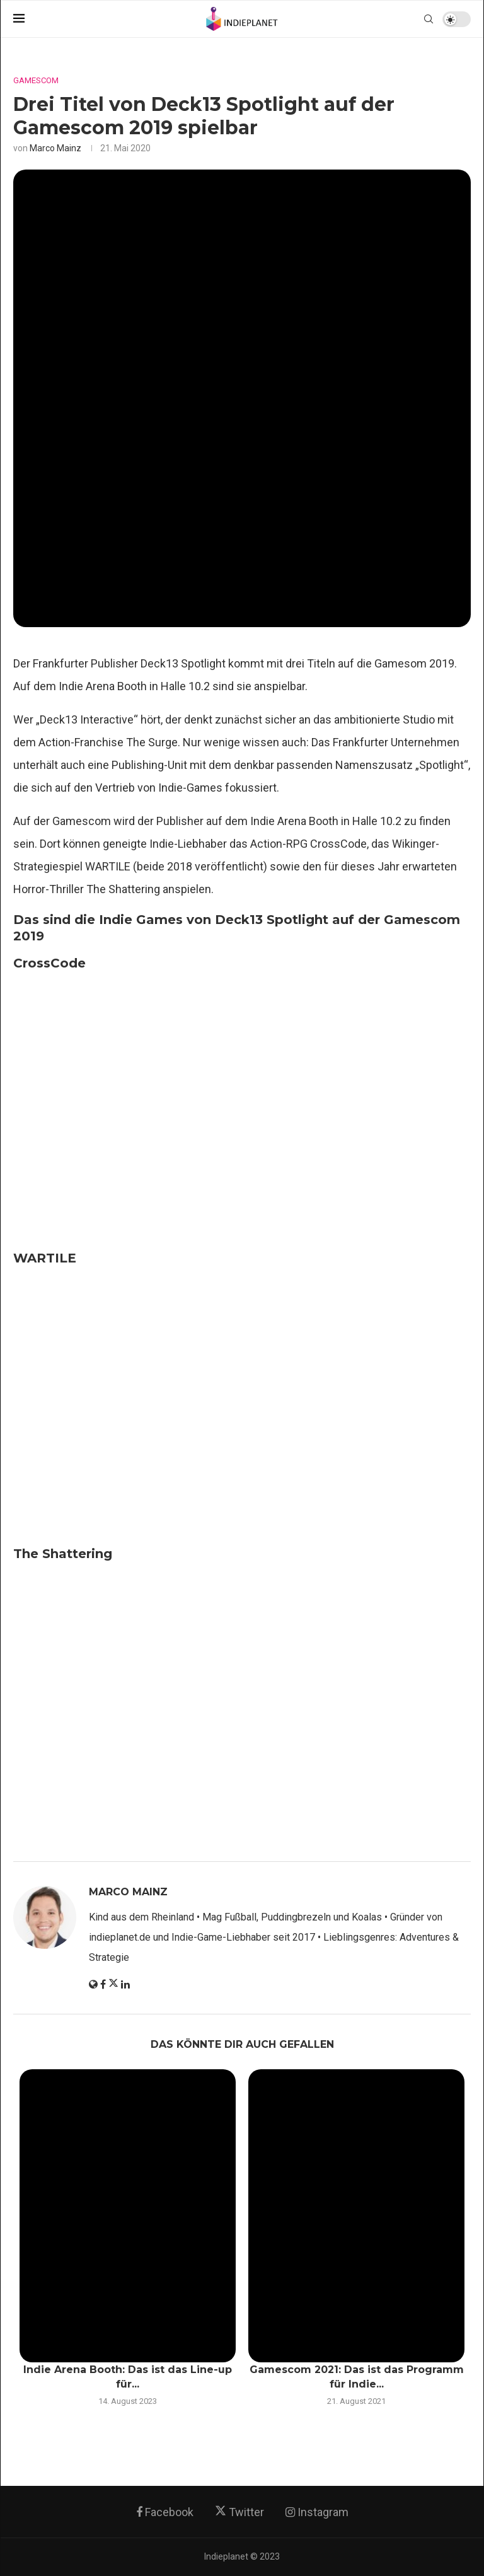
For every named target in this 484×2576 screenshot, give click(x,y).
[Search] (428, 19)
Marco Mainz (55, 148)
